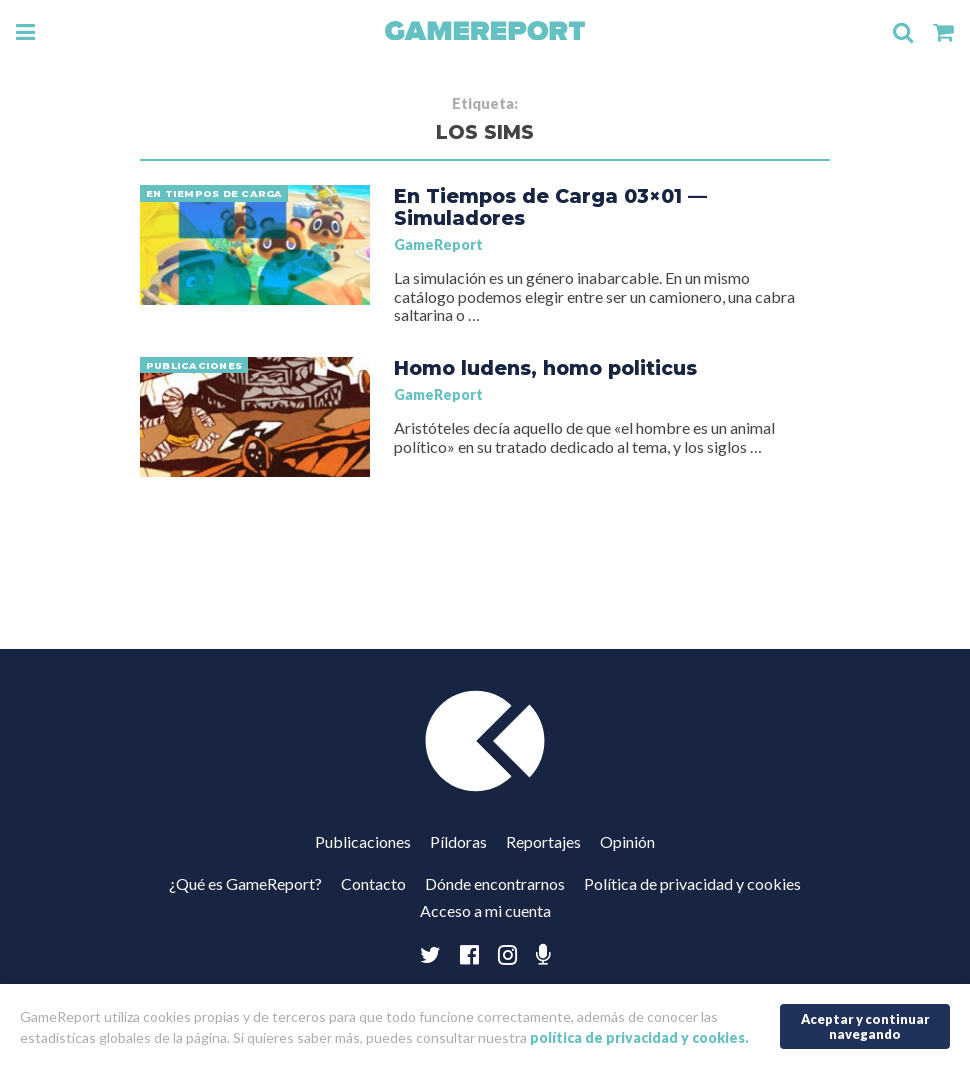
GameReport (438, 244)
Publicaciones (363, 841)
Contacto (373, 883)
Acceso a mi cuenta (485, 910)
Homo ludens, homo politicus (545, 368)
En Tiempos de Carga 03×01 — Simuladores (550, 207)
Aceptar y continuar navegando (865, 1026)
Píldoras (458, 841)
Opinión (627, 841)
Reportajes (543, 841)
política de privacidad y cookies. (639, 1037)
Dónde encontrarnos (495, 883)
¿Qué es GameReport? (245, 883)
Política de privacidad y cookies (692, 883)
